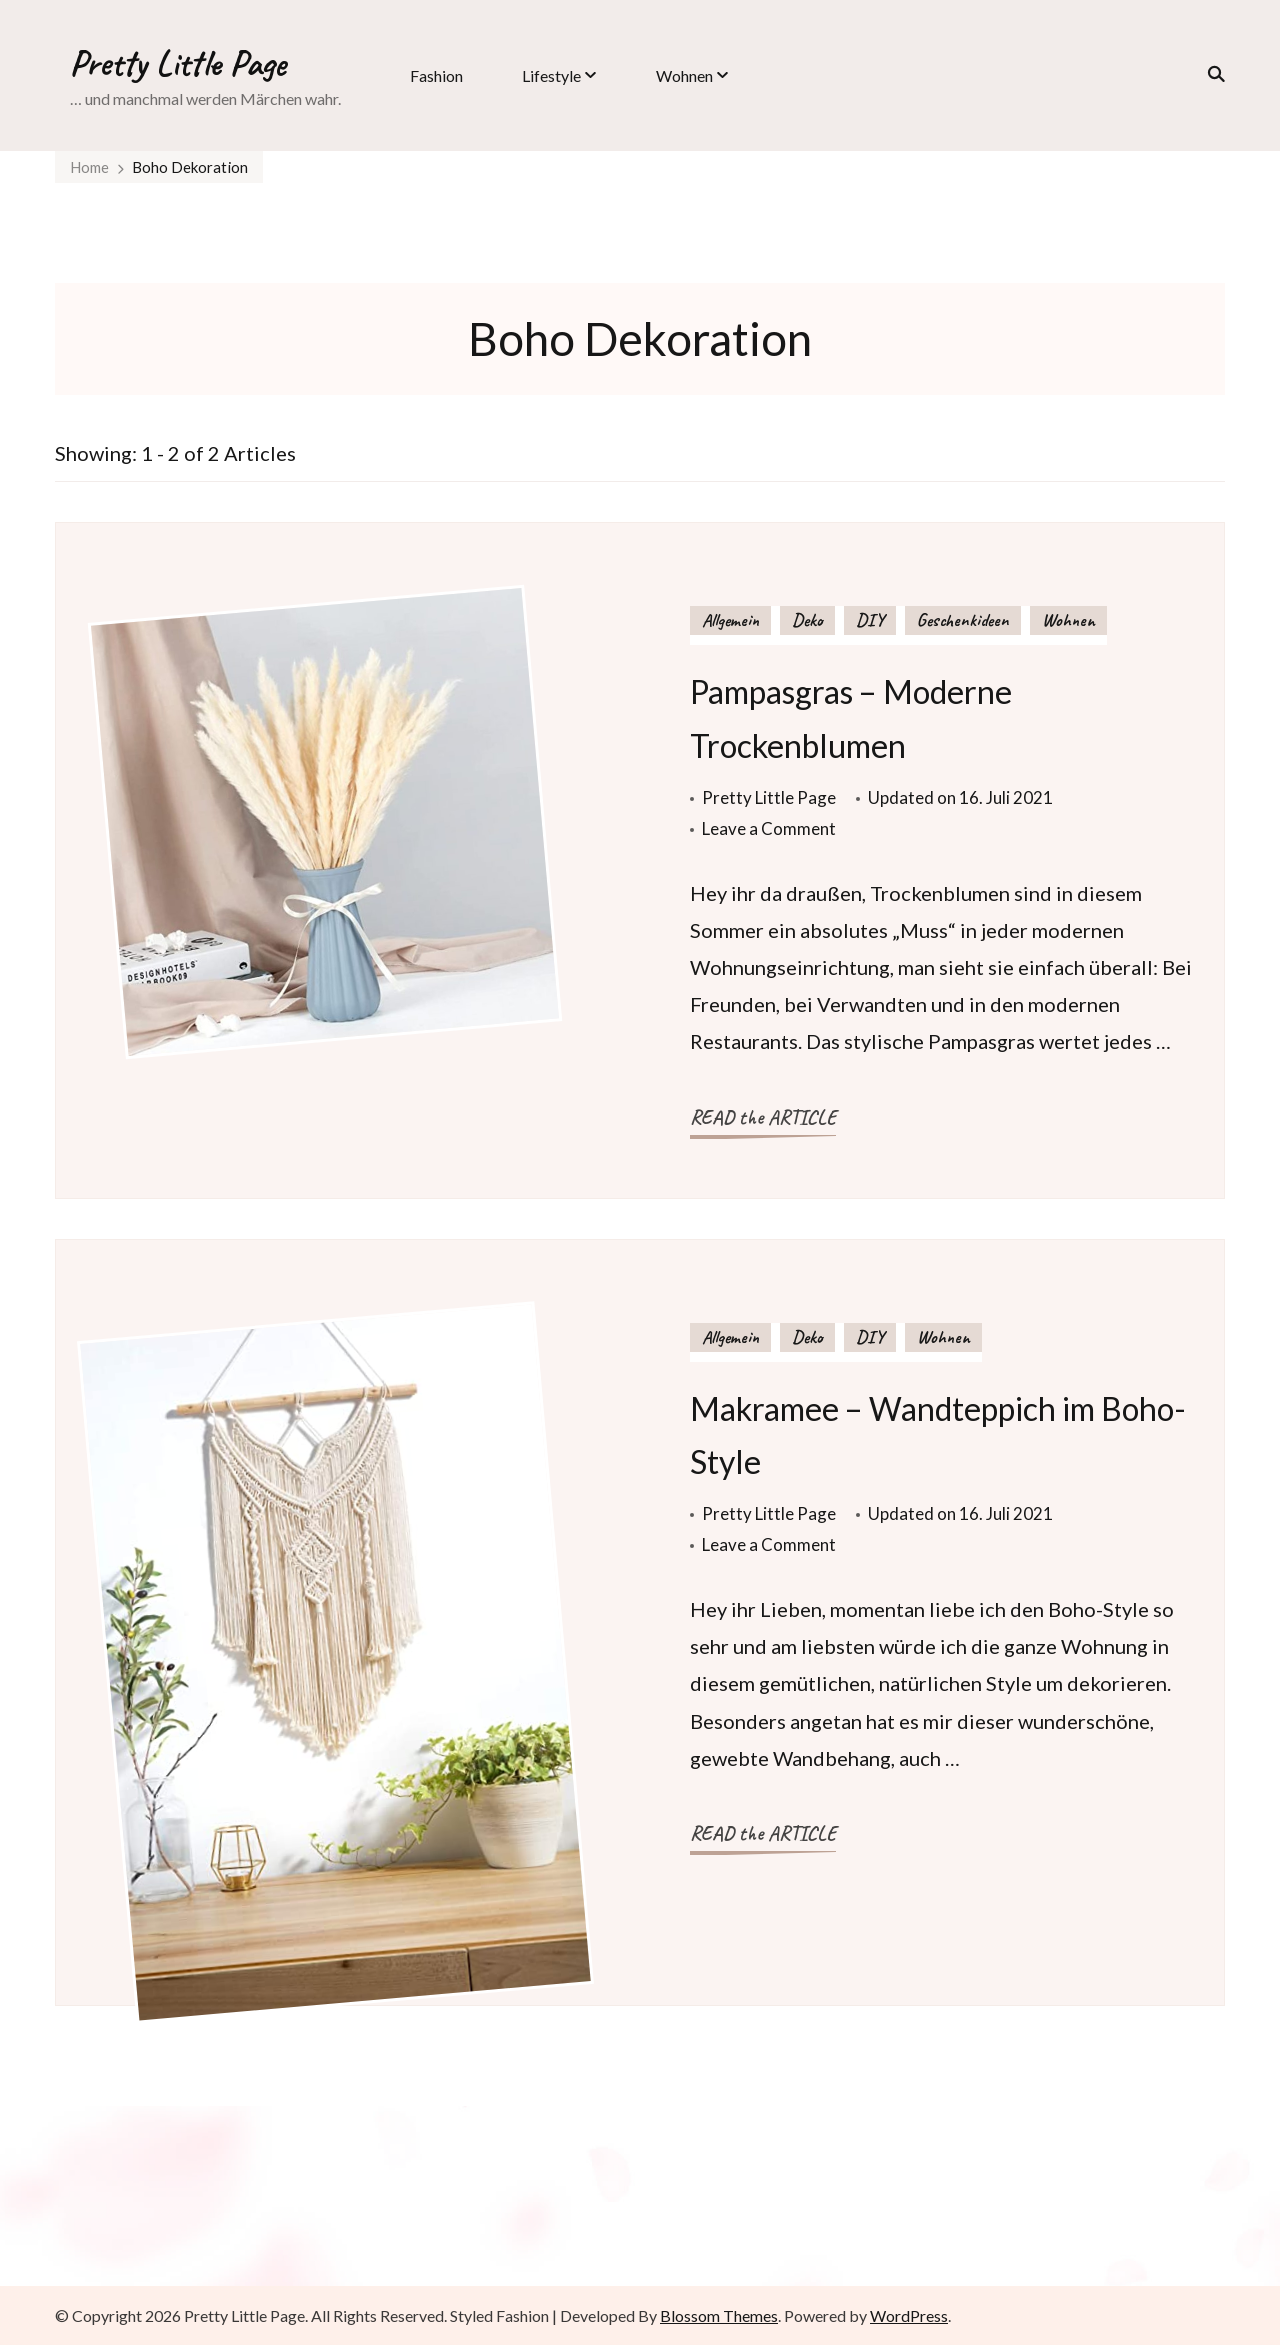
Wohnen (684, 75)
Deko (807, 620)
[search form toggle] (1210, 74)
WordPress (909, 2315)
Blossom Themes (719, 2315)
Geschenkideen (963, 620)
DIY (870, 620)
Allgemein (730, 620)
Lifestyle (551, 75)
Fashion (436, 75)
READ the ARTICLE (763, 1117)
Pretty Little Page (178, 63)
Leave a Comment (769, 828)
